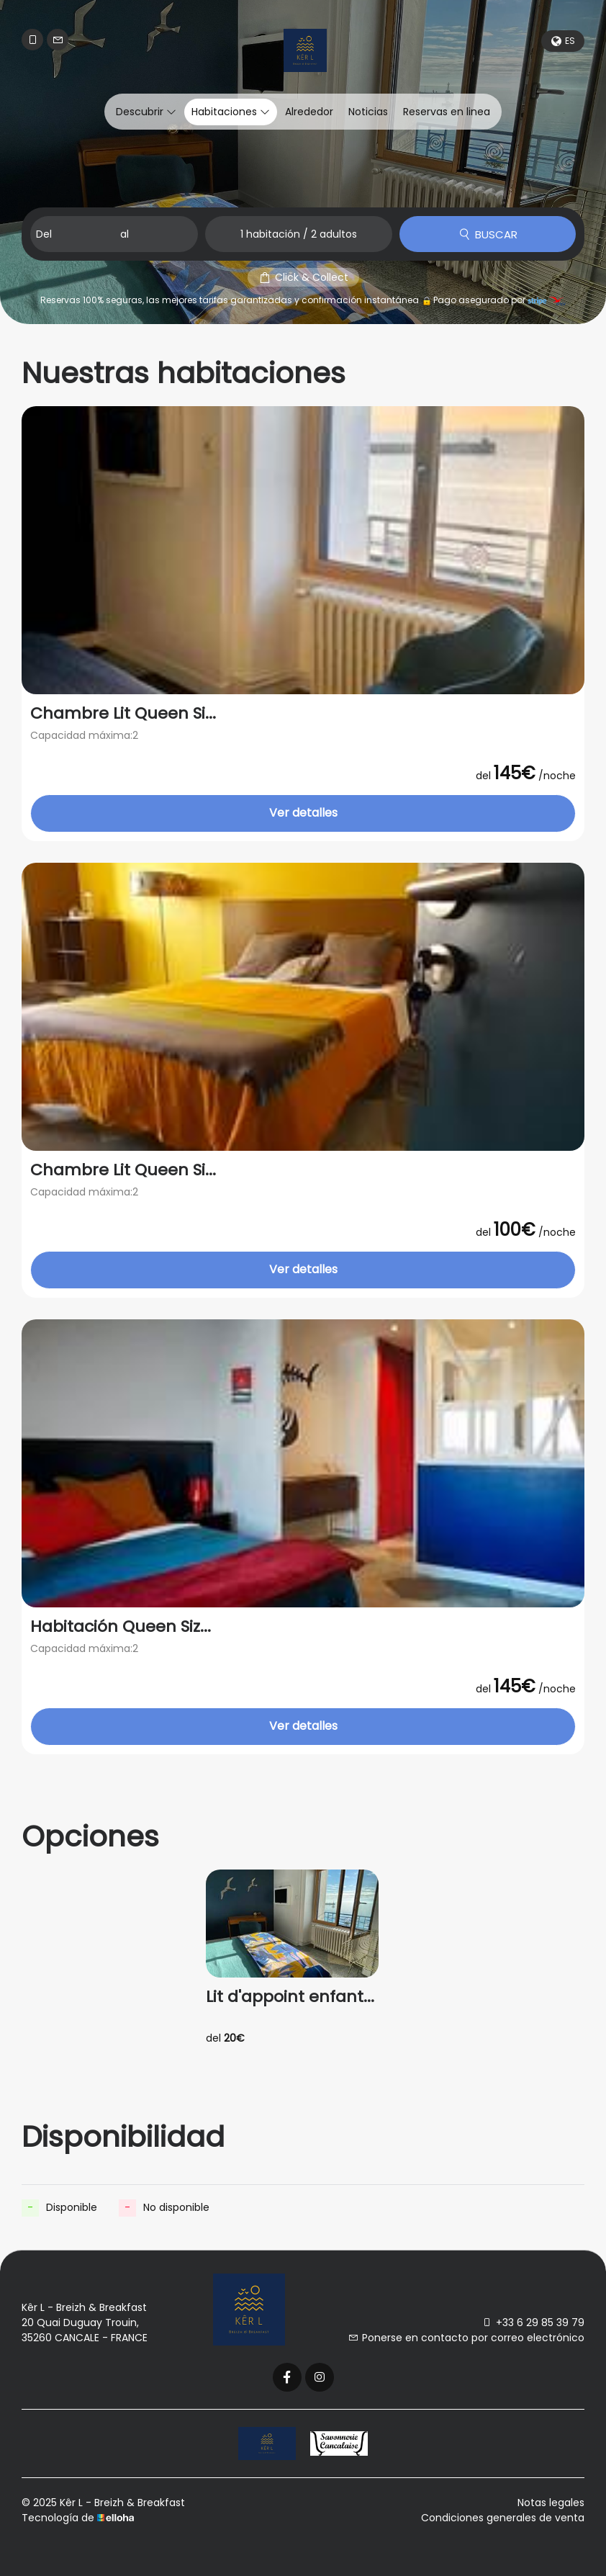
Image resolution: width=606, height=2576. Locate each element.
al (124, 234)
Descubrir (146, 111)
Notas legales (550, 2502)
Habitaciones (230, 111)
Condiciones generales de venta (502, 2517)
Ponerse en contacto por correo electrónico (466, 2337)
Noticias (368, 111)
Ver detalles (303, 812)
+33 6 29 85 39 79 (533, 2322)
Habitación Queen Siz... (120, 1627)
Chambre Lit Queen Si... (123, 713)
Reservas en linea (446, 111)
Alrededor (309, 111)
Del (44, 234)
